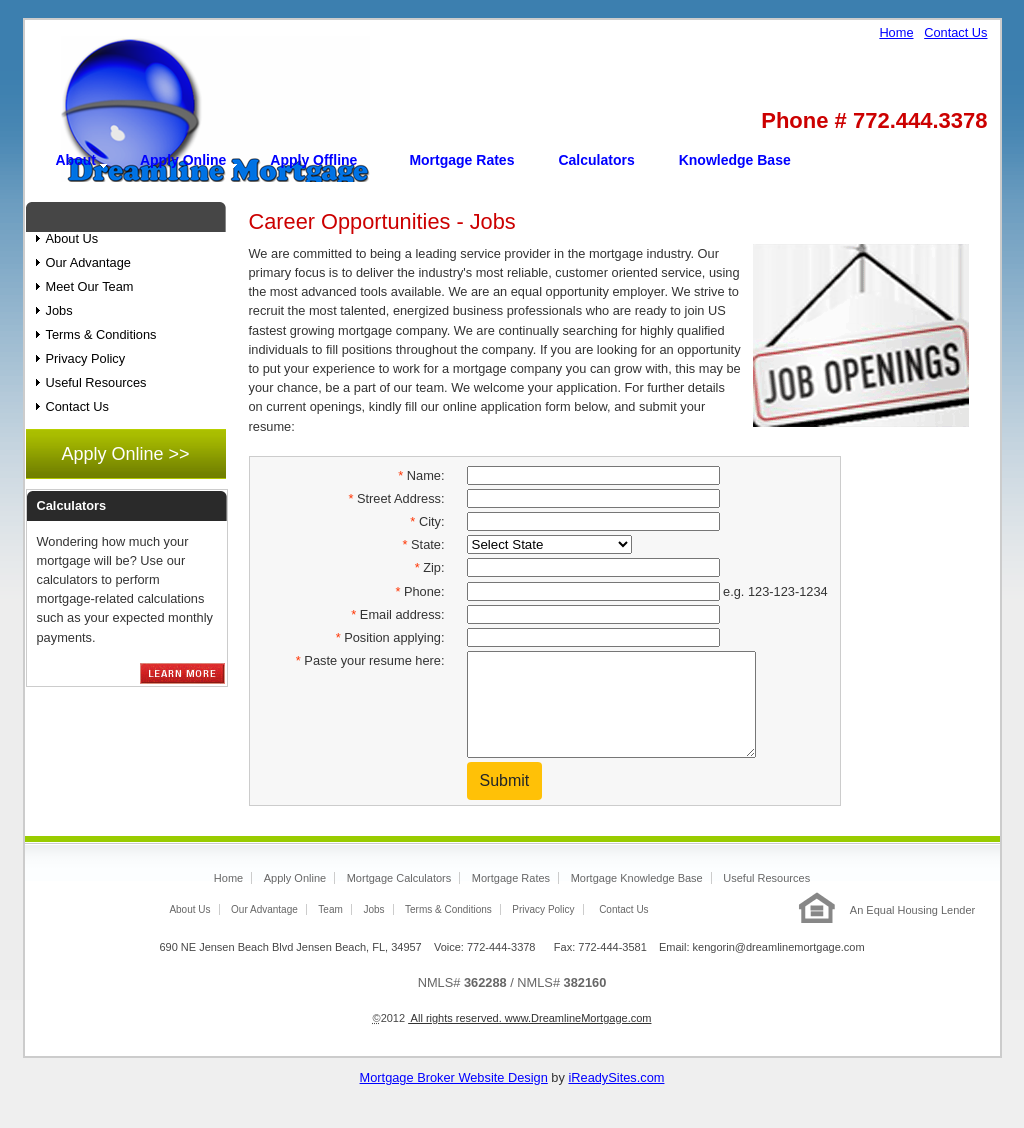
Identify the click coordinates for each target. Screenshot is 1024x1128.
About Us (72, 238)
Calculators (596, 160)
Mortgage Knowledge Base (637, 899)
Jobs (59, 310)
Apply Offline (313, 160)
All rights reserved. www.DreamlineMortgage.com (529, 1039)
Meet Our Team (90, 286)
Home (896, 32)
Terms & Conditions (101, 334)
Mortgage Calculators (399, 899)
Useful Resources (96, 382)
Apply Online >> (125, 454)
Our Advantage (88, 262)
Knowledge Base (735, 160)
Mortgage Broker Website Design (454, 1098)
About (76, 160)
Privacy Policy (86, 358)
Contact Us (955, 32)
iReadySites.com (616, 1098)
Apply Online (183, 160)
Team (330, 930)
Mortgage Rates (461, 160)
